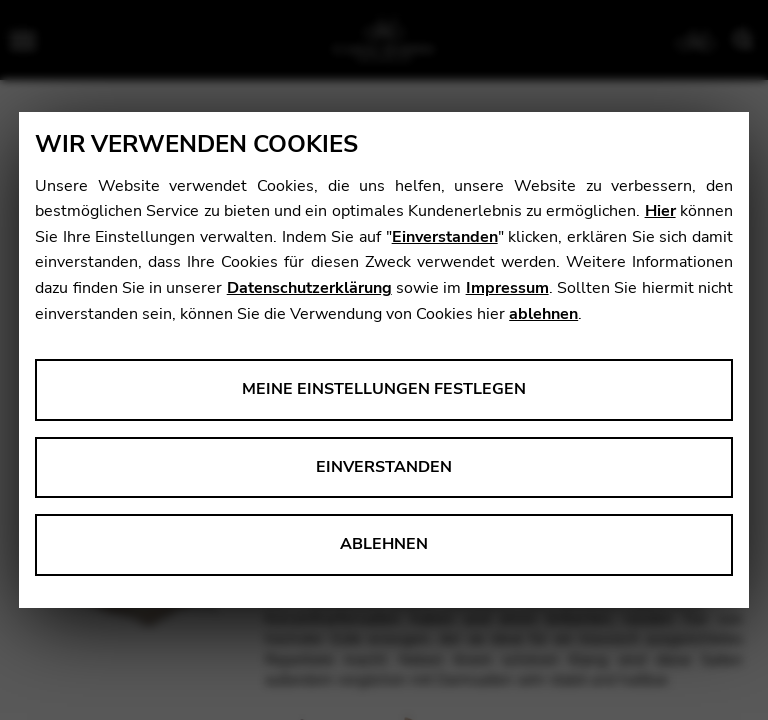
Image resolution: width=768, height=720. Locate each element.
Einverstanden (445, 237)
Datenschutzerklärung (309, 288)
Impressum (507, 288)
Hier (660, 211)
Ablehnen (384, 544)
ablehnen (543, 314)
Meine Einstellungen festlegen (384, 389)
